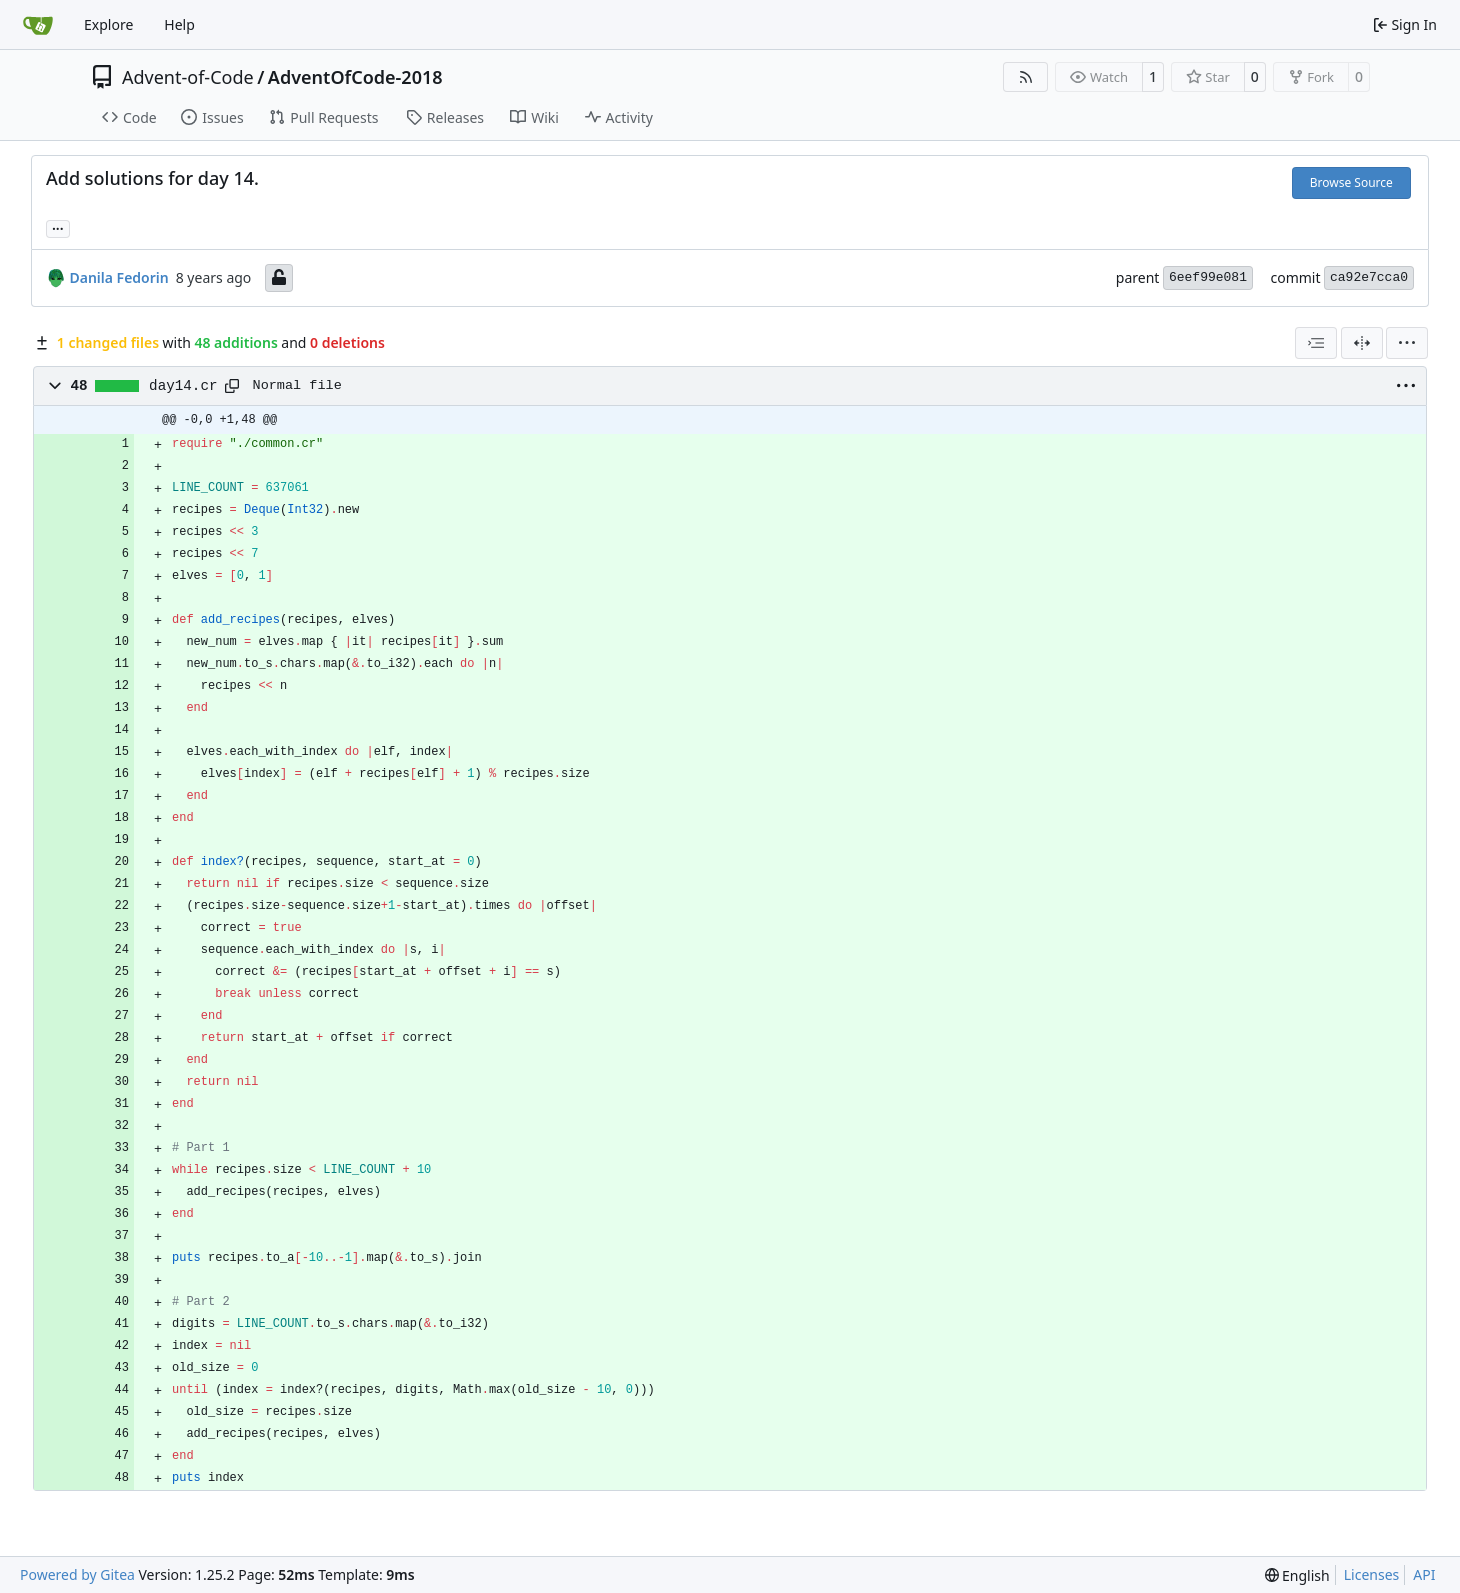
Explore (108, 24)
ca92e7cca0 (1369, 277)
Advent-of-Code (188, 77)
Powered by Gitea (77, 1574)
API (1424, 1574)
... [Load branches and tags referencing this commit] (58, 227)
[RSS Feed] (1026, 77)
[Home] (38, 25)
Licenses (1372, 1574)
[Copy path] (232, 386)
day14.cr (183, 386)
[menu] (1407, 343)
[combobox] (1316, 343)
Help (179, 24)
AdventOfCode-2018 (355, 77)
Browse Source (1351, 182)
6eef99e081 (1208, 277)
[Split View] (1362, 343)
